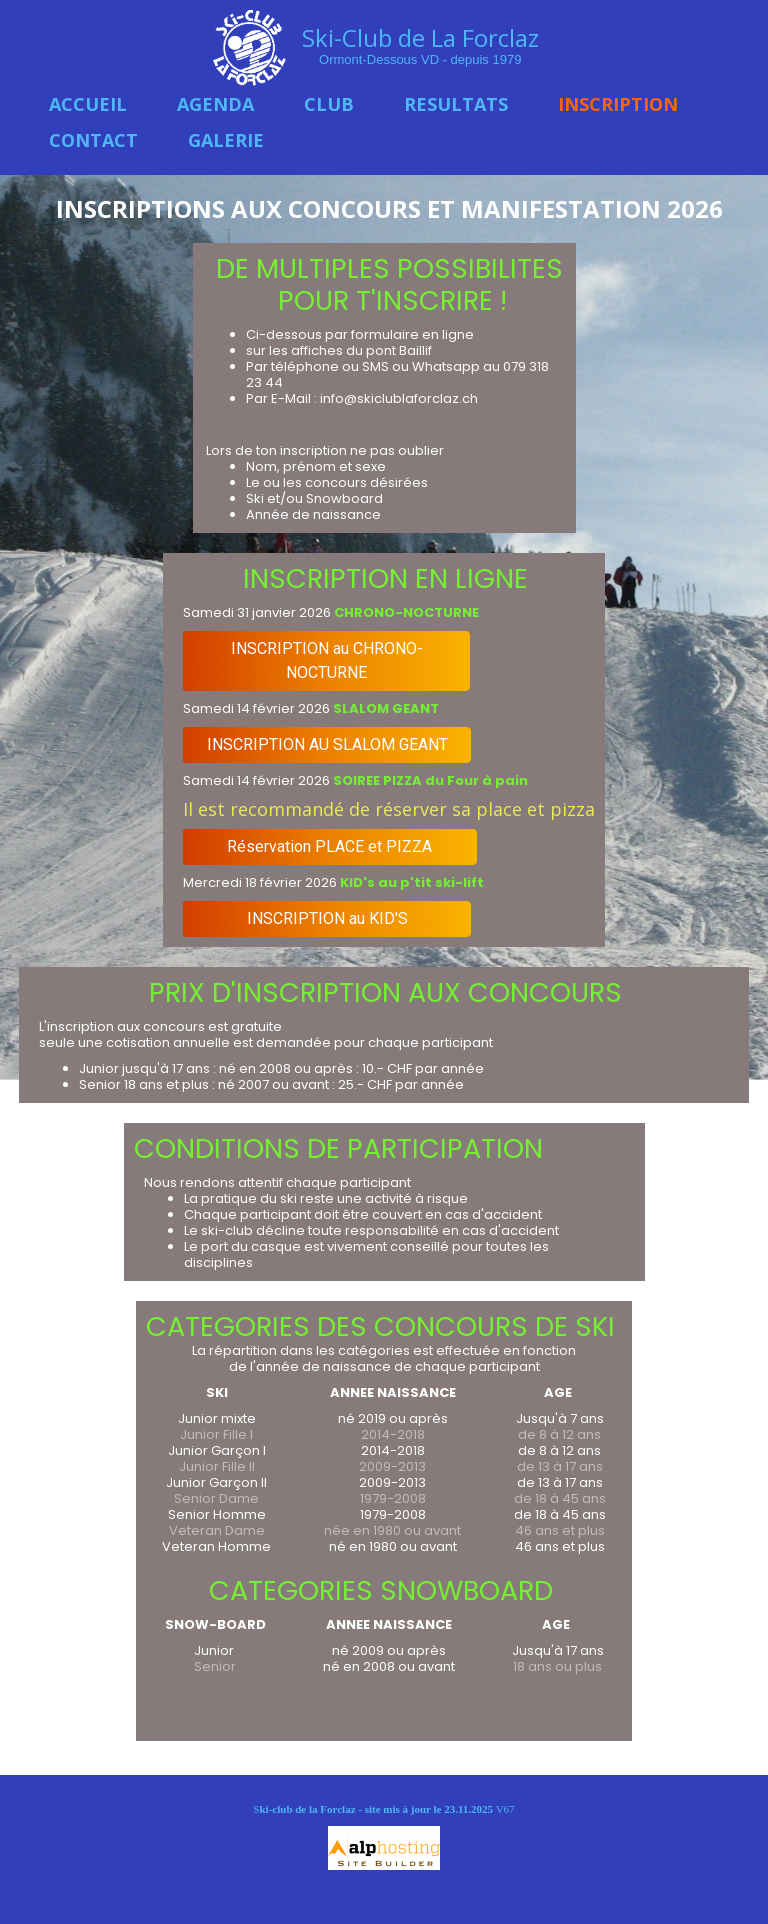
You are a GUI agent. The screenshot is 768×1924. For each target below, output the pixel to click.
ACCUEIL (88, 104)
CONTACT (93, 140)
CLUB (329, 104)
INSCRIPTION (618, 104)
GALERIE (226, 140)
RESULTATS (456, 104)
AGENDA (215, 104)
